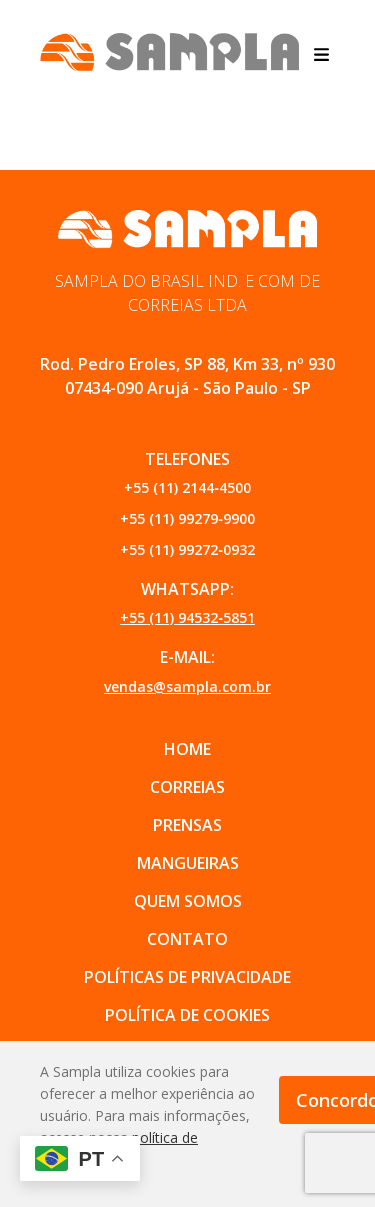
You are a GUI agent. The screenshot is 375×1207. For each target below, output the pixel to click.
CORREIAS (187, 787)
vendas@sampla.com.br (187, 686)
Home (187, 749)
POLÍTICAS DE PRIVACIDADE (187, 977)
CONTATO (187, 939)
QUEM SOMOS (188, 901)
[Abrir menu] (321, 53)
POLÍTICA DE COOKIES (187, 1015)
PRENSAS (187, 825)
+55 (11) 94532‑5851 (187, 617)
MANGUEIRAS (188, 863)
